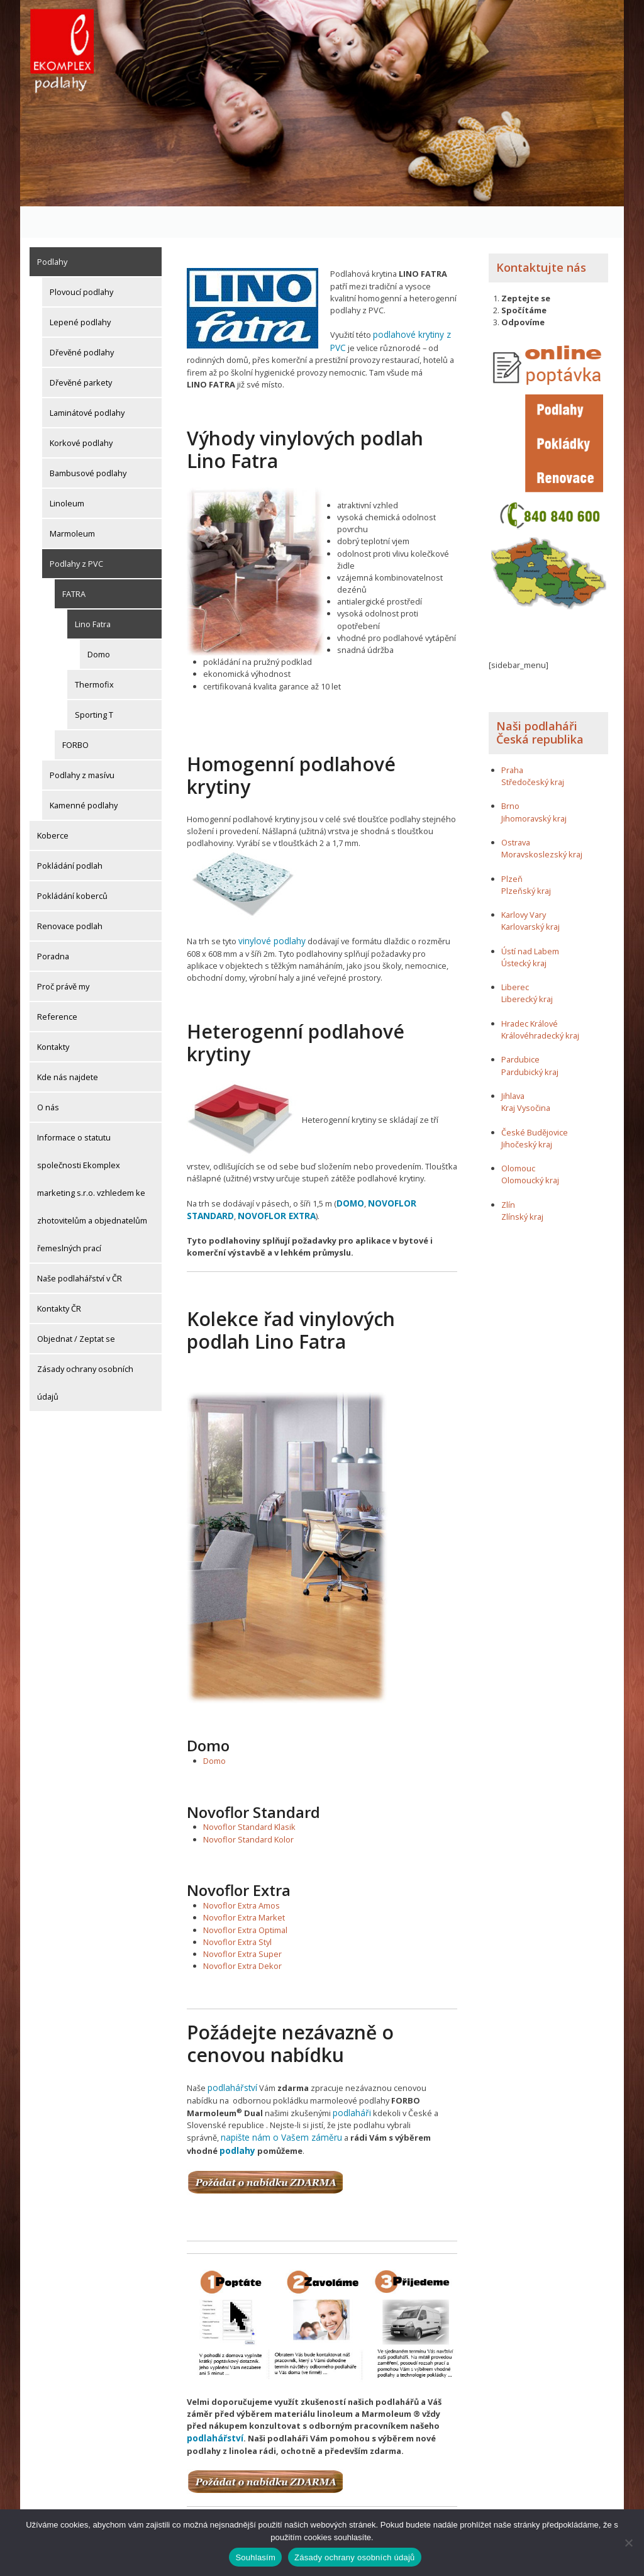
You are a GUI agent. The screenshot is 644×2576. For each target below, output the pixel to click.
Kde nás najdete (67, 1045)
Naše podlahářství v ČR (79, 1246)
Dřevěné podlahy (82, 320)
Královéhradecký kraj (540, 1004)
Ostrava (515, 811)
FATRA (74, 562)
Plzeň (512, 847)
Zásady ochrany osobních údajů (85, 1351)
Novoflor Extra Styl (237, 1906)
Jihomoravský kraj (534, 787)
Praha (512, 738)
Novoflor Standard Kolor (248, 1803)
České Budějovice (534, 1101)
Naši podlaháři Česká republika (540, 701)
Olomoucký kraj (530, 1148)
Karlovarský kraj (530, 895)
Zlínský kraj (522, 1185)
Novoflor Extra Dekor (242, 1930)
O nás (48, 1075)
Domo (98, 622)
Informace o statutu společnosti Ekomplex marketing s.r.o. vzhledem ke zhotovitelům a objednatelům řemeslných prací (92, 1161)
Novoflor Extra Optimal (245, 1894)
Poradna (53, 924)
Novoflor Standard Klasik (249, 1791)
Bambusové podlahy (88, 441)
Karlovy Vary (523, 883)
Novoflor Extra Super (242, 1918)
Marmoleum (72, 502)
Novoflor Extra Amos (241, 1870)
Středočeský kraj (532, 750)
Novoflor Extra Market (244, 1882)
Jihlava (513, 1064)
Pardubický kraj (529, 1040)
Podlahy (52, 230)
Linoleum (67, 471)
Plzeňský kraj (526, 859)
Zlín (508, 1173)
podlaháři (293, 2076)
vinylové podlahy (269, 907)
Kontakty (53, 1015)
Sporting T (94, 683)
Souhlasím (255, 2557)
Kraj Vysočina (525, 1076)
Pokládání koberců (72, 864)
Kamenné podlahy (84, 773)
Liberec (515, 955)
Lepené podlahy (80, 290)
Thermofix (94, 653)
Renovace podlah (70, 894)
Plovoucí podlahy (81, 260)
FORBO (75, 713)
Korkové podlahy (81, 411)
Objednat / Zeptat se (76, 1307)
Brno (510, 775)
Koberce (53, 804)
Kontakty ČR (59, 1277)
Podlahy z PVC (76, 532)
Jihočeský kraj (526, 1112)
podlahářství (231, 2052)
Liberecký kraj (527, 968)
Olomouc (518, 1136)
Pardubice (520, 1028)
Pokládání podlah (70, 834)
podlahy (389, 2099)
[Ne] (628, 2542)
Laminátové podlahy (87, 381)
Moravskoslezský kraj (541, 822)
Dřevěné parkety (81, 351)
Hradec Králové (529, 992)
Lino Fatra (93, 592)
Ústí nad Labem (530, 919)
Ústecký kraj (524, 931)
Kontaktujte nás (541, 235)
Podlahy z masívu (82, 743)
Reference (57, 985)
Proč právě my (63, 955)
